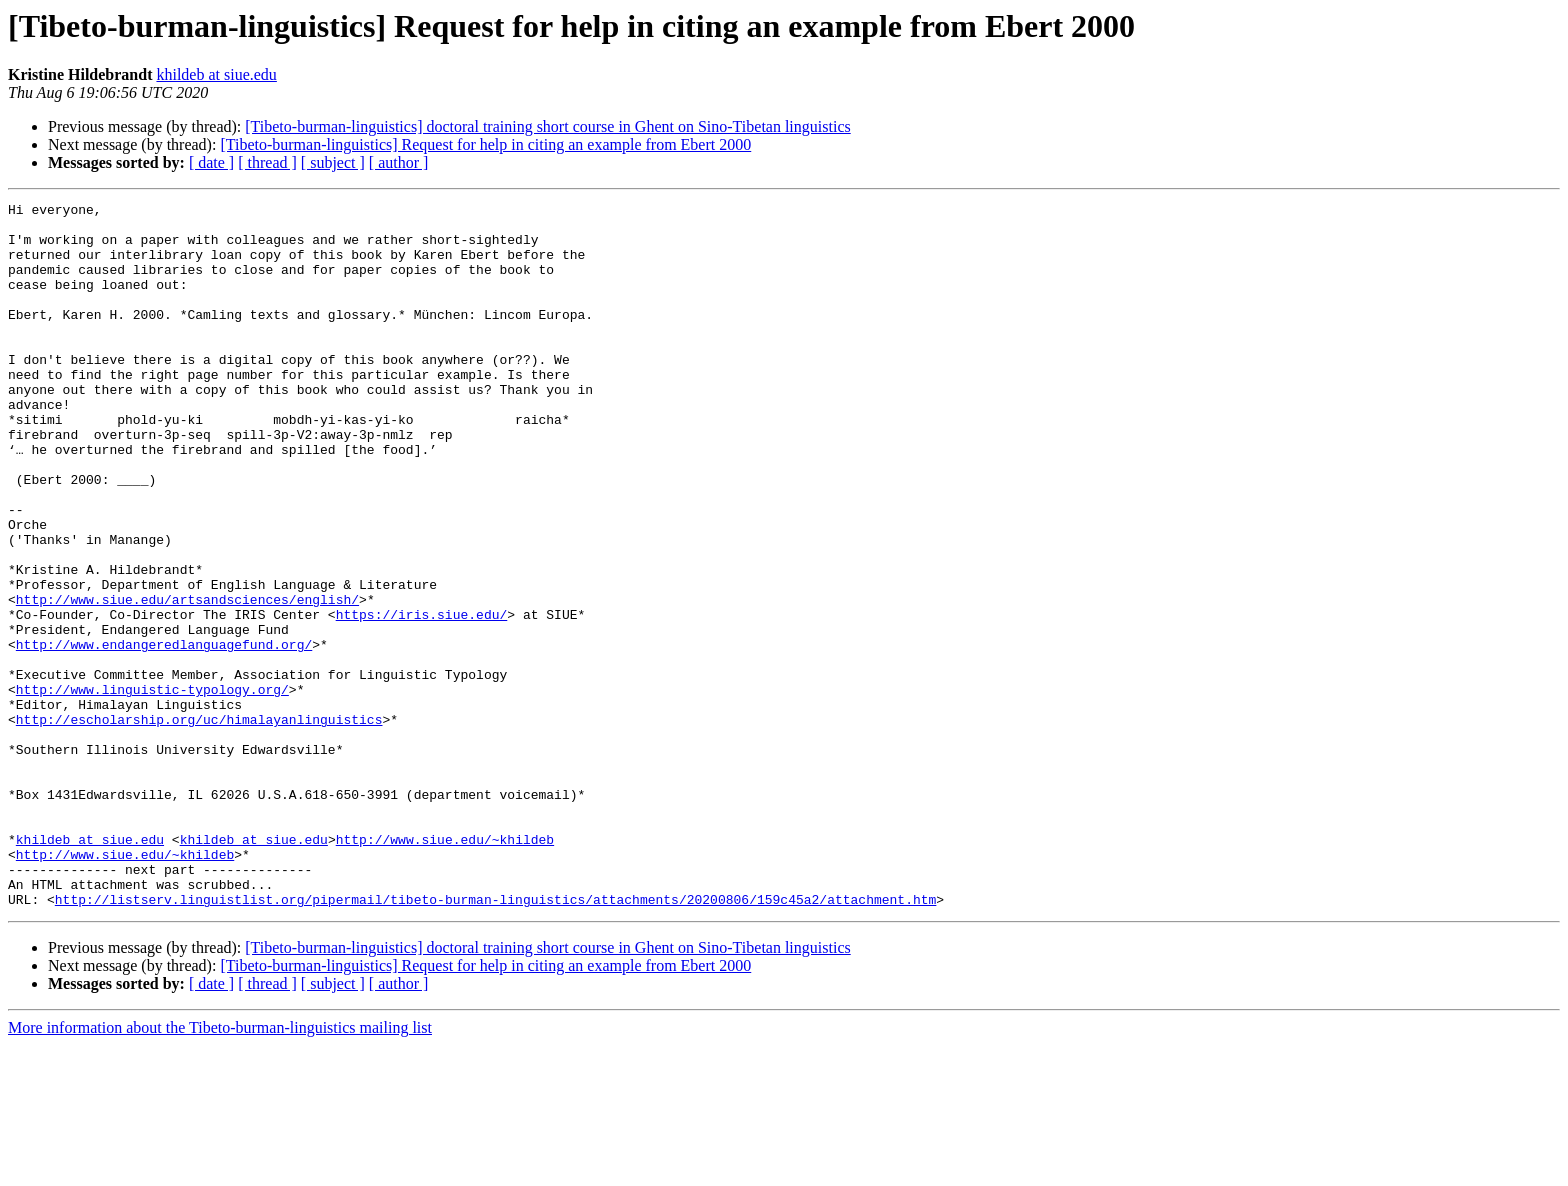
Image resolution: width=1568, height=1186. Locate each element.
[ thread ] (267, 162)
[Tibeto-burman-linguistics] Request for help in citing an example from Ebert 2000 (485, 144)
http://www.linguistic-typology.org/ (152, 788)
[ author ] (399, 162)
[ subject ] (333, 162)
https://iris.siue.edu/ (422, 698)
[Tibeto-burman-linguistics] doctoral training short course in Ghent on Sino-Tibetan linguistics (547, 126)
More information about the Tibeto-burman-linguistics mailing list (220, 1168)
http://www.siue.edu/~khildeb (445, 968)
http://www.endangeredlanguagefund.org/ (164, 734)
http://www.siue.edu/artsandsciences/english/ (187, 680)
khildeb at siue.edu (216, 74)
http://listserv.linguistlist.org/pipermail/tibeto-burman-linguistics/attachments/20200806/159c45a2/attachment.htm (495, 1040)
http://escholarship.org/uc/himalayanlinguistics (199, 824)
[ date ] (211, 162)
